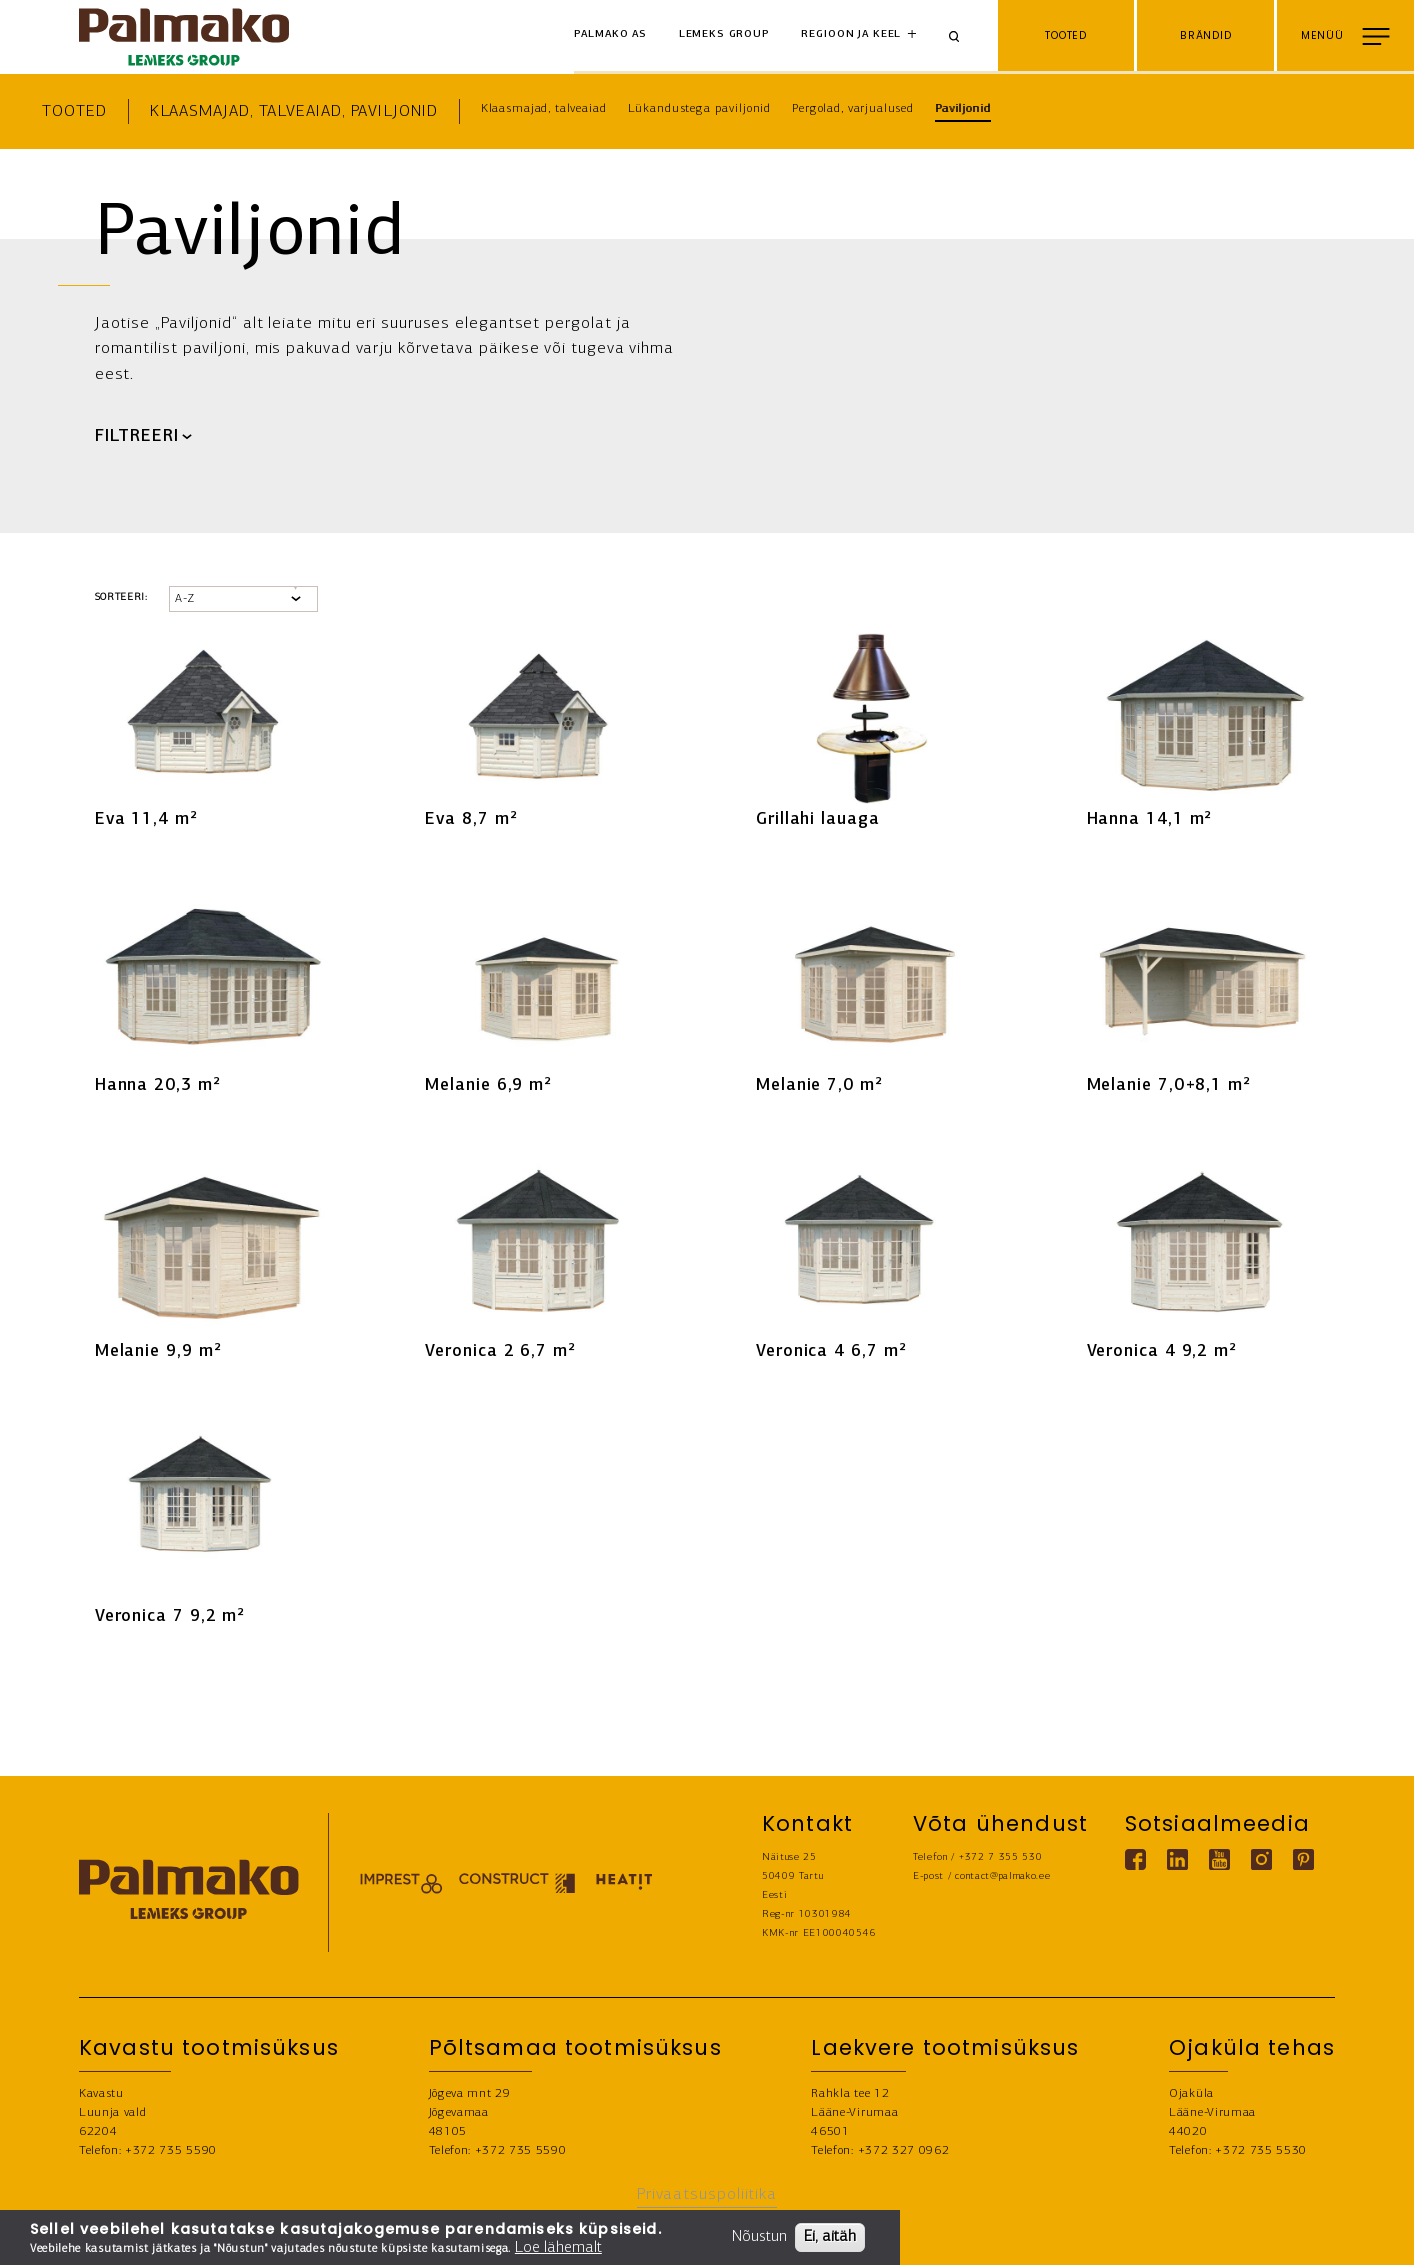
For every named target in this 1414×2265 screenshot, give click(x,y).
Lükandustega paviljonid (700, 109)
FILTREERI (137, 437)
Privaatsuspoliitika (707, 2194)
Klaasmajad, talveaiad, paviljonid (294, 111)
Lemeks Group (724, 34)
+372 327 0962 (904, 2151)
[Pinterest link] (1303, 1859)
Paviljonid (963, 109)
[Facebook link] (1135, 1859)
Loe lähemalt (558, 2248)
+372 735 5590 (171, 2151)
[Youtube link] (1219, 1859)
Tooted (74, 111)
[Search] (961, 37)
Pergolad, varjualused (853, 109)
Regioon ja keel (851, 34)
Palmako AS (611, 34)
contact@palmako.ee (1002, 1876)
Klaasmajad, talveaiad (544, 109)
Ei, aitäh (830, 2237)
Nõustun (759, 2237)
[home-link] (184, 37)
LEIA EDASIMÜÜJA (1340, 2237)
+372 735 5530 (1261, 2151)
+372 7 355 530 (1001, 1857)
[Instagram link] (1261, 1859)
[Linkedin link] (1177, 1859)
